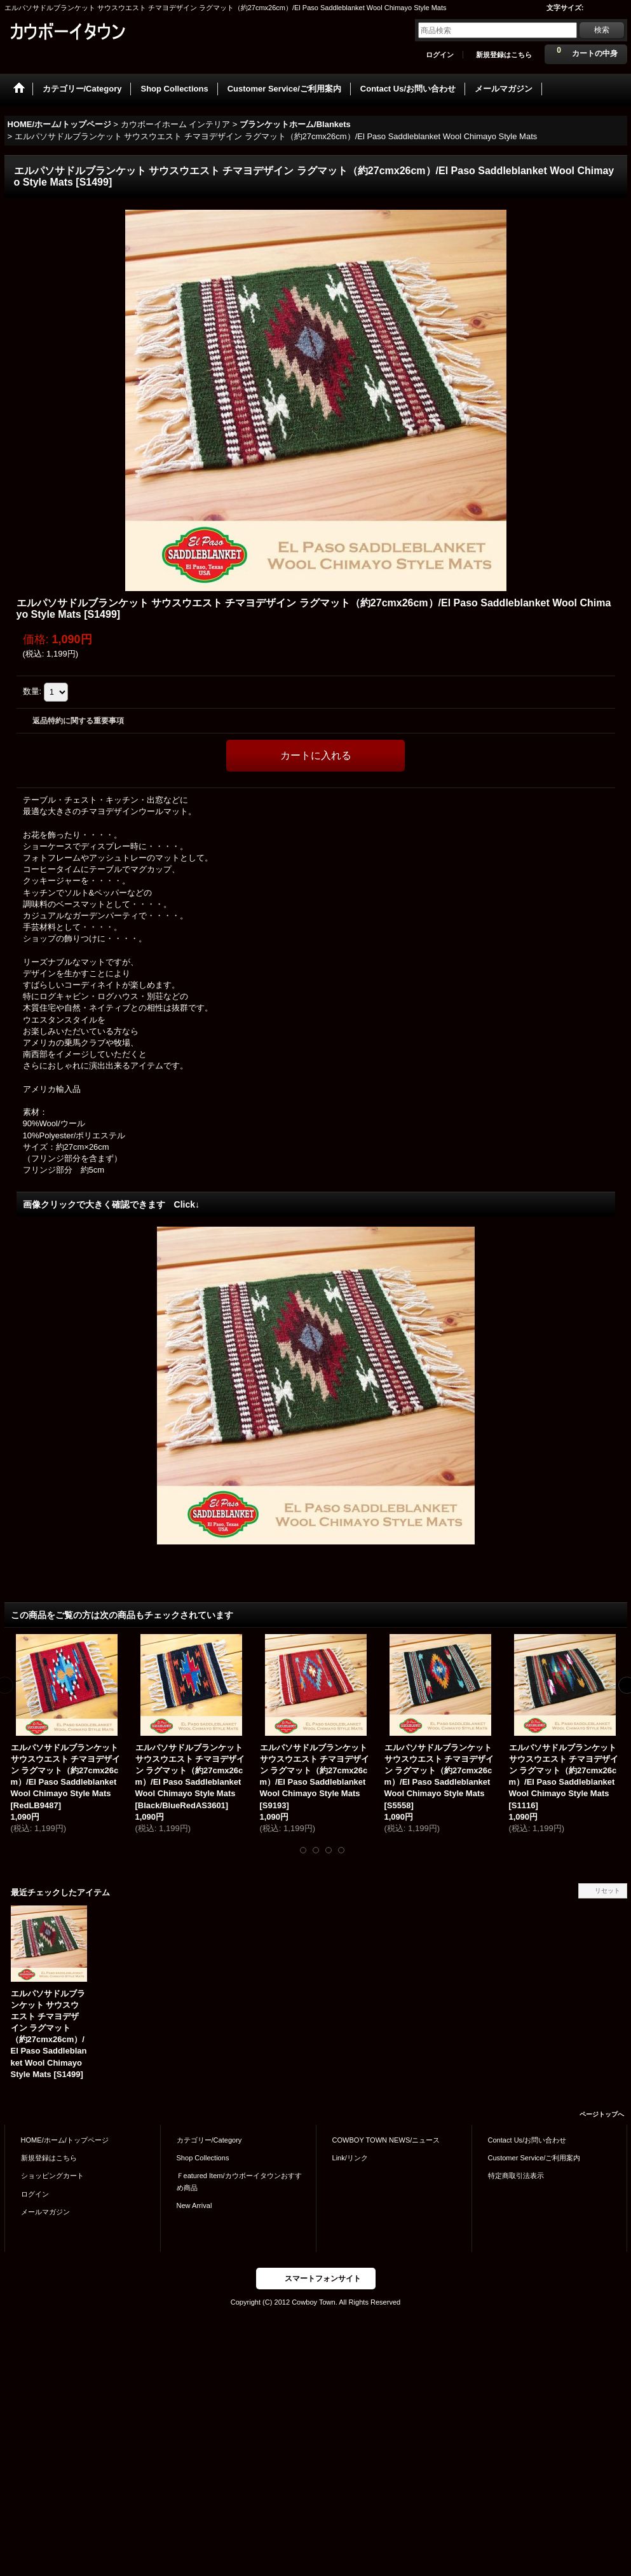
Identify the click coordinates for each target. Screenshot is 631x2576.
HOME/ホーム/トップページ (65, 2140)
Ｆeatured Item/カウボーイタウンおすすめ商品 (239, 2181)
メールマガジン (45, 2212)
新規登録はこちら (504, 54)
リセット (607, 1890)
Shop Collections (203, 2158)
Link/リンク (350, 2158)
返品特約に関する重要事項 (78, 720)
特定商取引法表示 (516, 2175)
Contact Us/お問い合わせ (527, 2140)
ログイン (440, 54)
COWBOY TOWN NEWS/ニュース (386, 2140)
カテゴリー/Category (209, 2140)
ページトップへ (602, 2114)
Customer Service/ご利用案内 (534, 2158)
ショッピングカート (52, 2175)
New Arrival (194, 2205)
